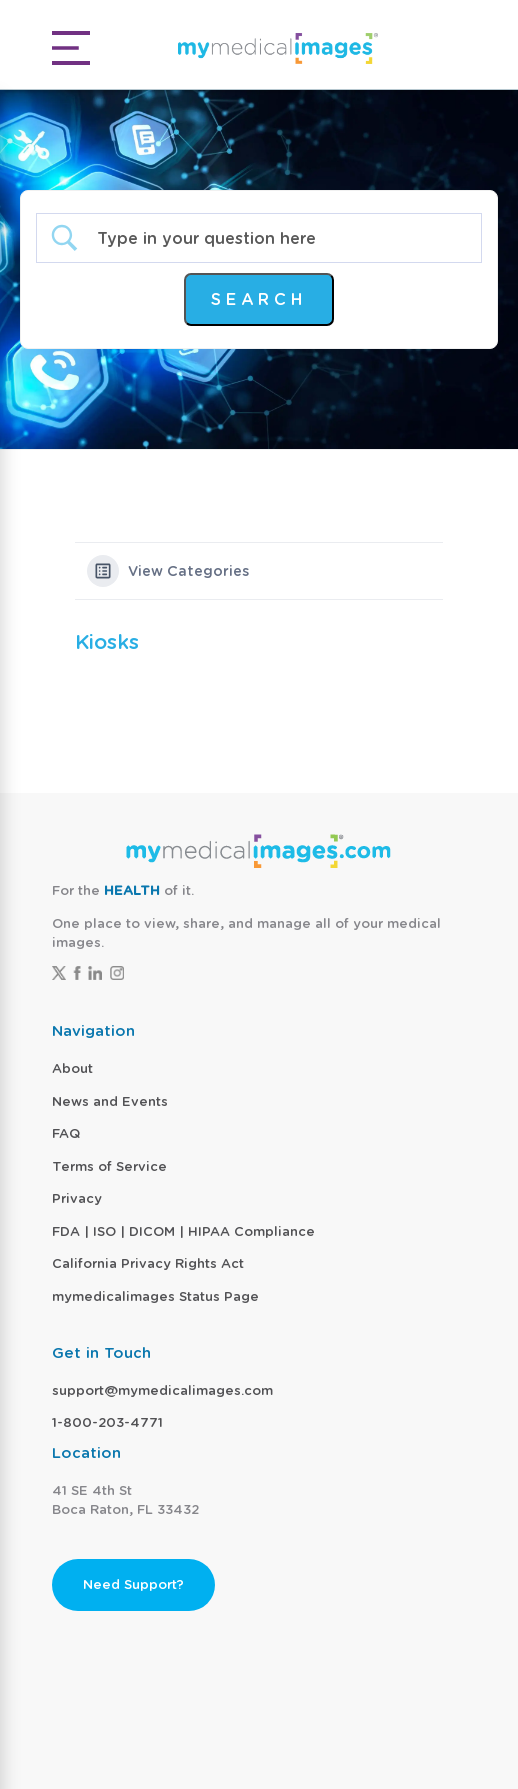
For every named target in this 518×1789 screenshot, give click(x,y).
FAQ (66, 1133)
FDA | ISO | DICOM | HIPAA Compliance (183, 1231)
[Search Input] (276, 238)
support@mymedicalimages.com (162, 1390)
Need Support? (133, 1584)
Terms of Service (109, 1166)
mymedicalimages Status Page (155, 1296)
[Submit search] (259, 299)
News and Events (110, 1101)
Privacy (77, 1198)
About (72, 1068)
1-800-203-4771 (107, 1422)
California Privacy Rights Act (148, 1263)
